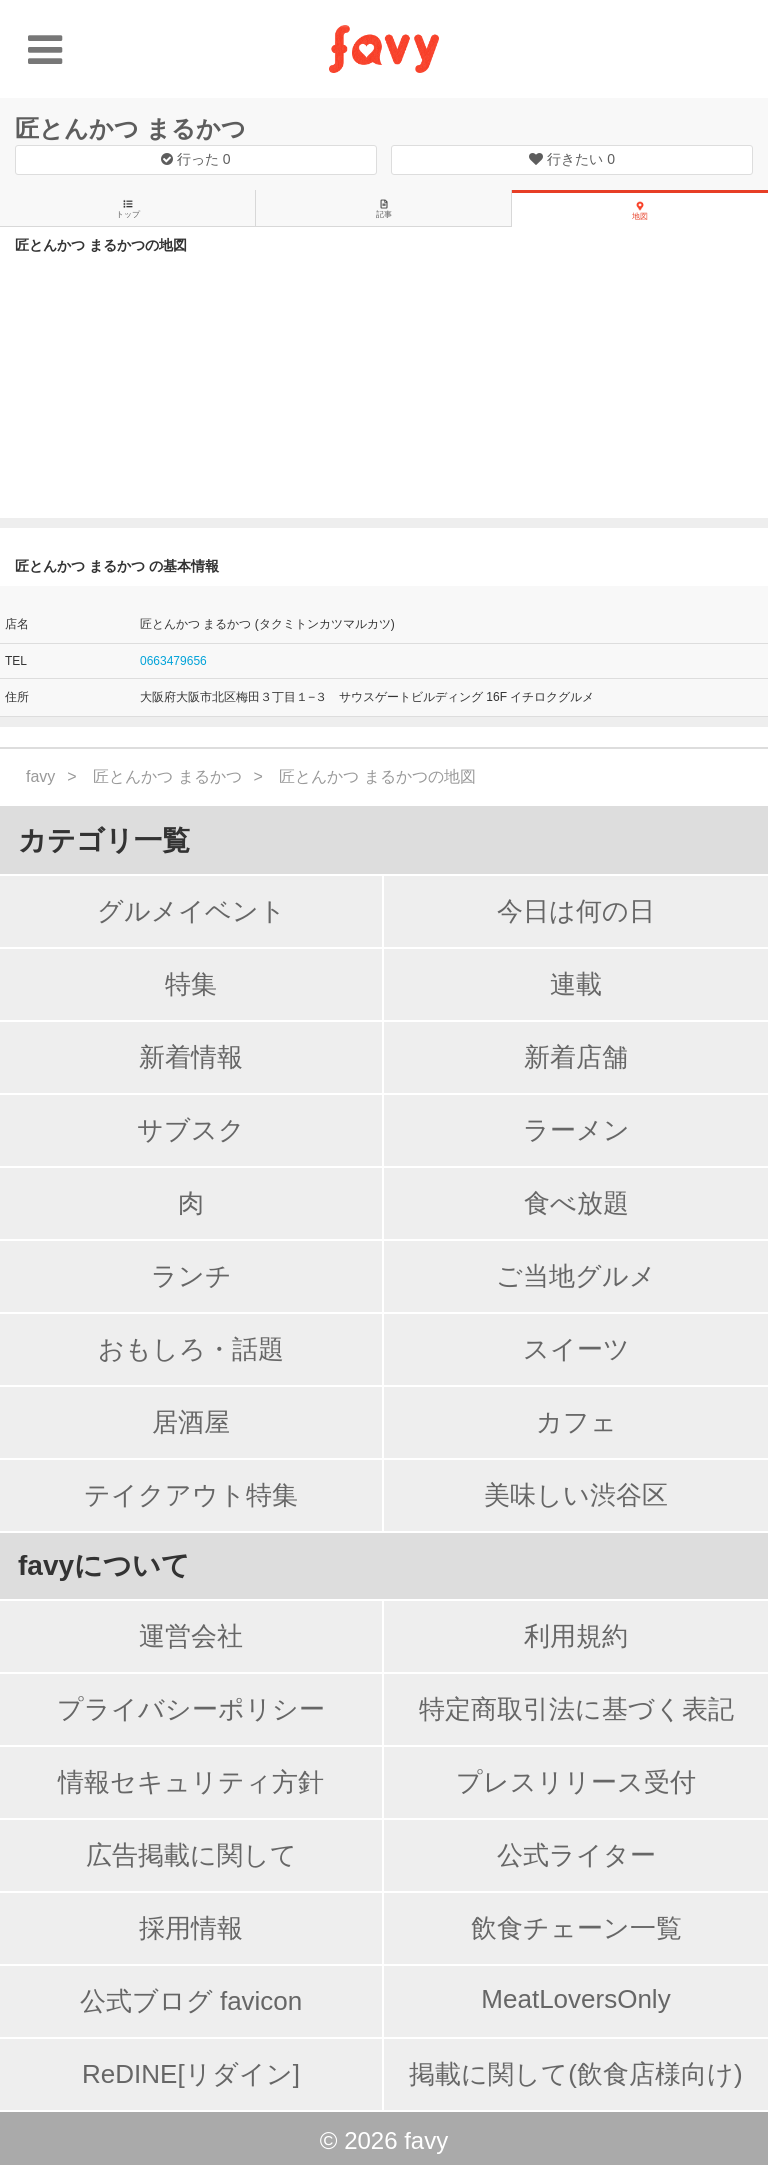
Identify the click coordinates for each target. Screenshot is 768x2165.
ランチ (191, 1276)
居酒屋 (191, 1422)
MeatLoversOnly (575, 1999)
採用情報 (191, 1928)
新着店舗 (576, 1057)
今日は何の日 (576, 911)
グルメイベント (191, 911)
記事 (384, 209)
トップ (128, 209)
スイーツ (576, 1349)
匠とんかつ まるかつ (130, 128)
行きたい (572, 159)
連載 (576, 984)
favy (40, 776)
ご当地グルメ (576, 1276)
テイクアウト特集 (191, 1495)
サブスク (191, 1130)
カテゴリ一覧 (104, 840)
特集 (191, 984)
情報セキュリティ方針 (191, 1782)
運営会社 (191, 1636)
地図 (640, 211)
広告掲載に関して (191, 1855)
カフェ (576, 1422)
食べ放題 (576, 1203)
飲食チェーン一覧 (576, 1928)
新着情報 (191, 1057)
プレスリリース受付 (576, 1782)
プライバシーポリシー (191, 1709)
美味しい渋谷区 (576, 1495)
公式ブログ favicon (191, 2001)
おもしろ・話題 (191, 1349)
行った (196, 159)
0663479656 (173, 661)
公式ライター (576, 1855)
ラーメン (576, 1130)
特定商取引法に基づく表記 (576, 1709)
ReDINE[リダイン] (191, 2074)
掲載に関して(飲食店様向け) (575, 2074)
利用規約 (576, 1636)
